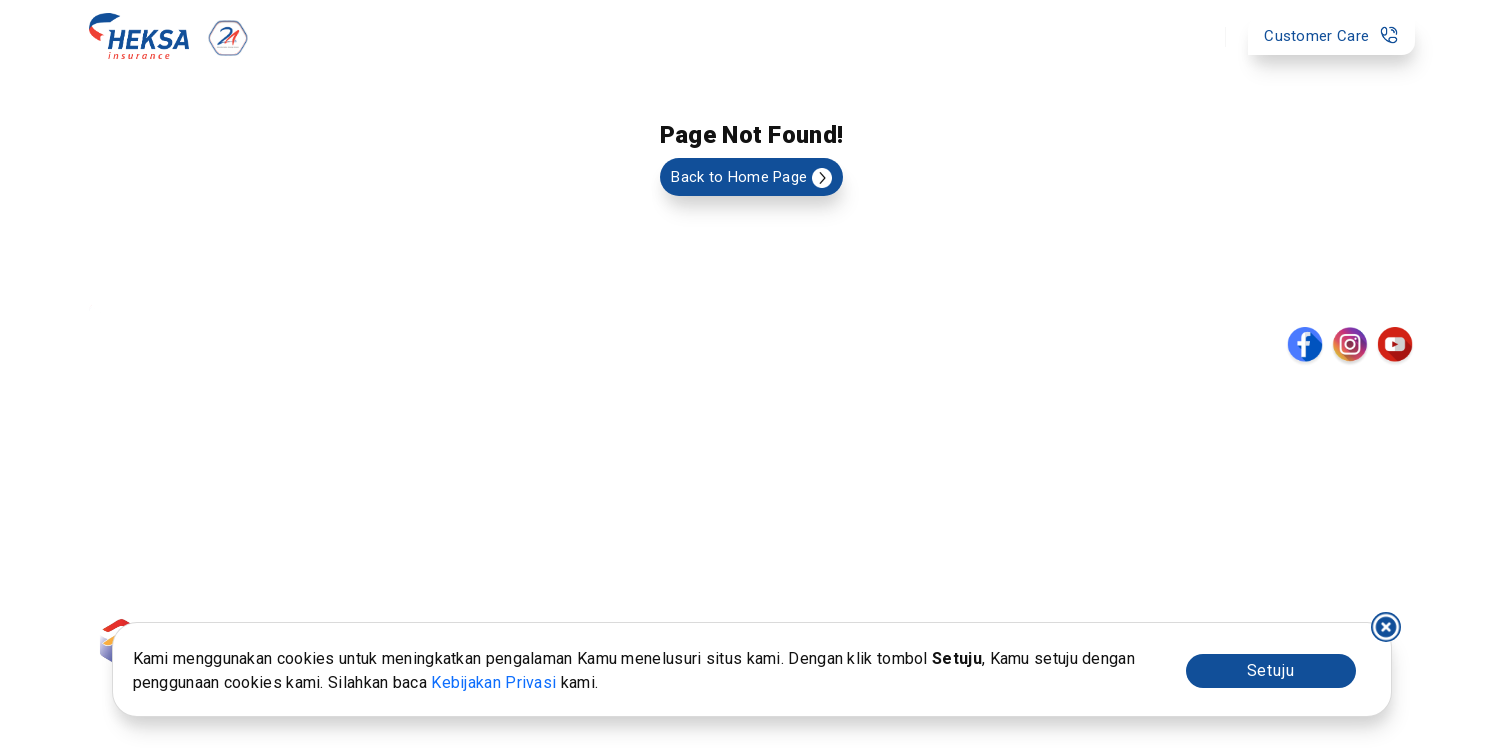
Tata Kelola (448, 479)
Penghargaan (643, 505)
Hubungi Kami (458, 505)
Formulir (274, 426)
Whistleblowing (462, 452)
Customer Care (1331, 35)
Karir (782, 505)
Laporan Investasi (307, 452)
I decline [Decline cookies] (1386, 627)
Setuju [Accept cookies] (1271, 670)
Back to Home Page (751, 178)
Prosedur (442, 426)
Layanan (640, 36)
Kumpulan (135, 452)
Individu (127, 426)
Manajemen (637, 452)
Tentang (861, 36)
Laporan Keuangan (662, 479)
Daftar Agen (807, 452)
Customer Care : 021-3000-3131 (1306, 595)
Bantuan (751, 36)
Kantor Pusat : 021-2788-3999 (1313, 572)
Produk (533, 36)
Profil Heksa (639, 426)
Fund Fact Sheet (304, 505)
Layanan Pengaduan (316, 479)
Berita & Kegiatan (826, 426)
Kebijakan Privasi (493, 682)
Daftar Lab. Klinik (824, 479)
